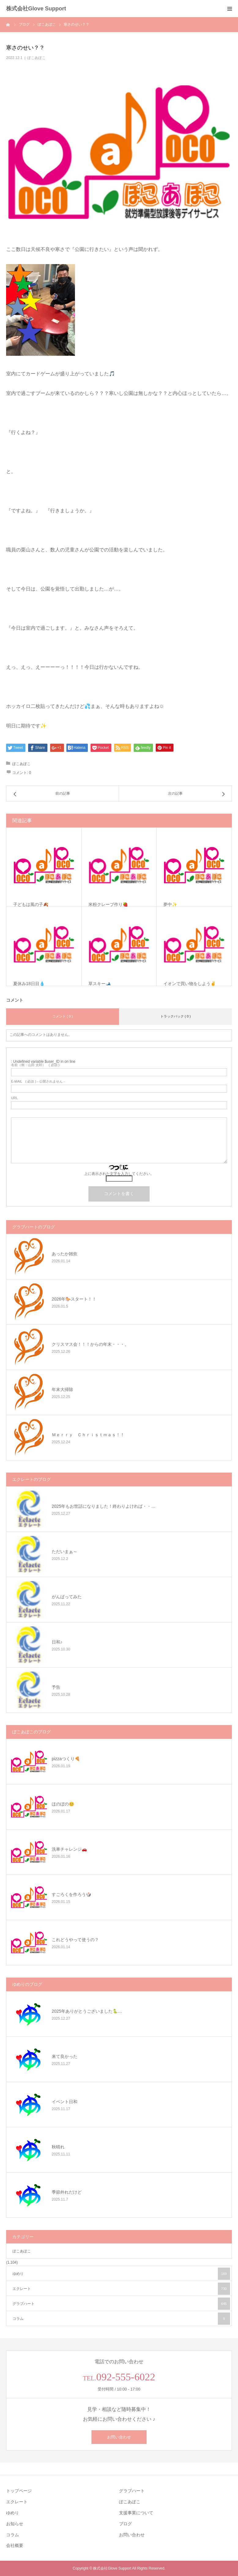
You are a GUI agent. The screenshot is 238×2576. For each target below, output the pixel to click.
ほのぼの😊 (63, 1803)
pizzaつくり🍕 (66, 1758)
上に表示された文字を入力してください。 (119, 1174)
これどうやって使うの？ (75, 1939)
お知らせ (14, 2523)
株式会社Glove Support (36, 8)
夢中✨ (170, 904)
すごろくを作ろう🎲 (71, 1894)
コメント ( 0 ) (62, 1016)
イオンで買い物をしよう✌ (189, 983)
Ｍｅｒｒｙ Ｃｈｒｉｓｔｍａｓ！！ (88, 1434)
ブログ (125, 2523)
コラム (121, 2319)
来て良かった (64, 2056)
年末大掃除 (62, 1389)
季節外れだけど (67, 2192)
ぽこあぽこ (36, 58)
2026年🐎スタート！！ (74, 1299)
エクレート (121, 2289)
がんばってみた (67, 1596)
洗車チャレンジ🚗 (69, 1849)
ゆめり (121, 2274)
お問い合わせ (119, 2437)
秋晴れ (58, 2146)
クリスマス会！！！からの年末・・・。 (90, 1344)
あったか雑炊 (64, 1253)
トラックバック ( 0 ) (175, 1016)
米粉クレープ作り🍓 (108, 904)
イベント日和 (64, 2101)
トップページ (19, 2490)
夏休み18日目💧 (29, 983)
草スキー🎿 (99, 983)
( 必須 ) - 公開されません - (38, 1081)
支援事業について (136, 2512)
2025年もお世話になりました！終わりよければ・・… (103, 1506)
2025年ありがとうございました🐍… (87, 2011)
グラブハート (121, 2304)
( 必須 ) (35, 1065)
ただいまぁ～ (64, 1551)
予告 (56, 1687)
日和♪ (57, 1641)
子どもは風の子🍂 (30, 904)
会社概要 (14, 2545)
